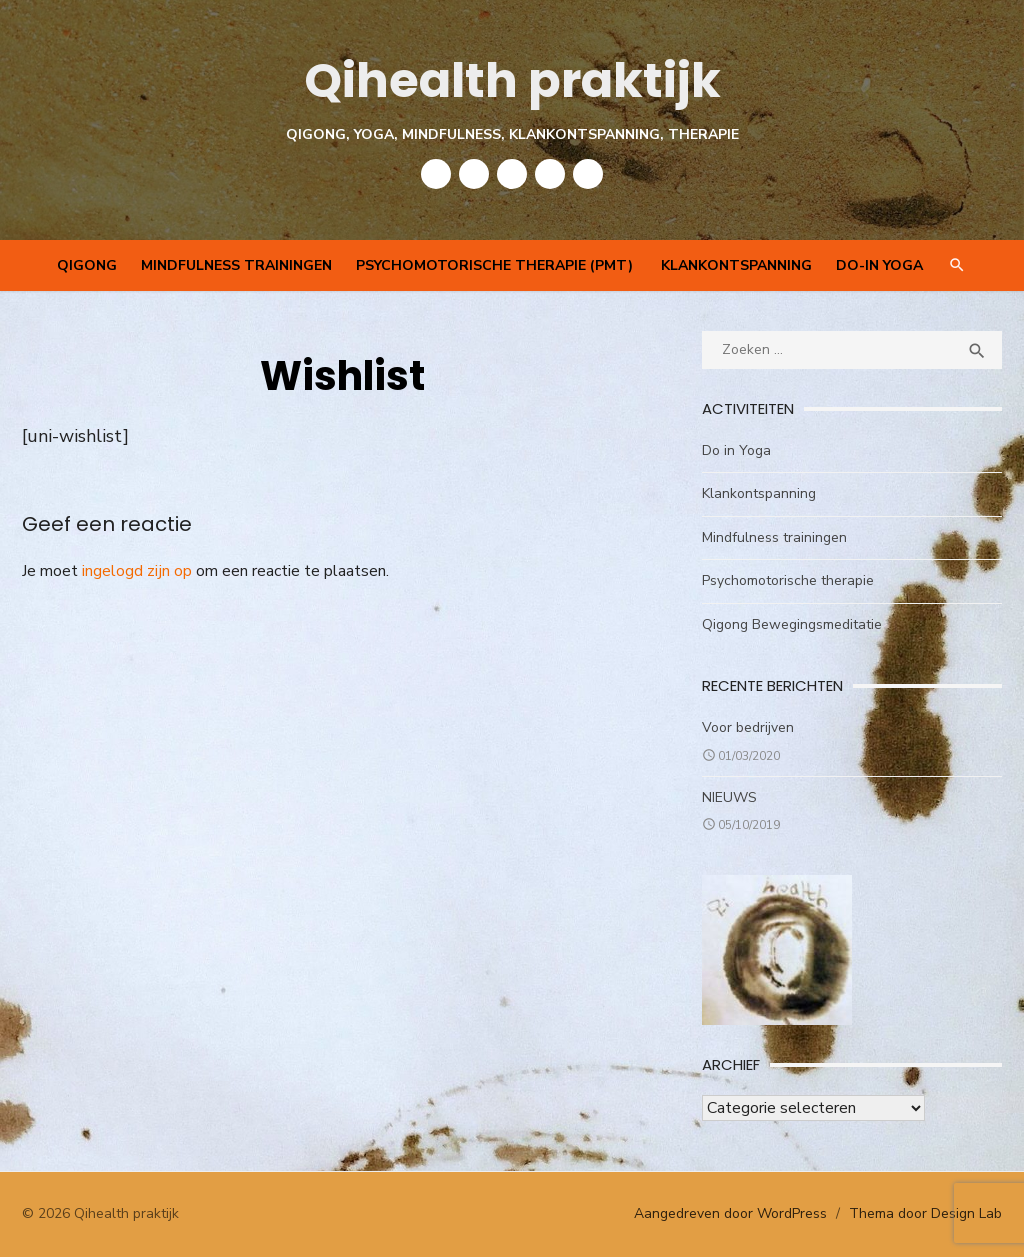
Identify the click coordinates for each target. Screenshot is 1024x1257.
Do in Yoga (736, 450)
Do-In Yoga (879, 265)
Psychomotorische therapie (788, 580)
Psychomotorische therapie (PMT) (496, 265)
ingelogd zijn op (137, 571)
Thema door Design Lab (925, 1213)
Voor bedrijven (748, 727)
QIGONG (87, 265)
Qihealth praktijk (512, 80)
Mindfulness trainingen (236, 265)
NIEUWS (729, 797)
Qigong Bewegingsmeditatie (792, 624)
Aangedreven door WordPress (730, 1213)
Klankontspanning (736, 265)
